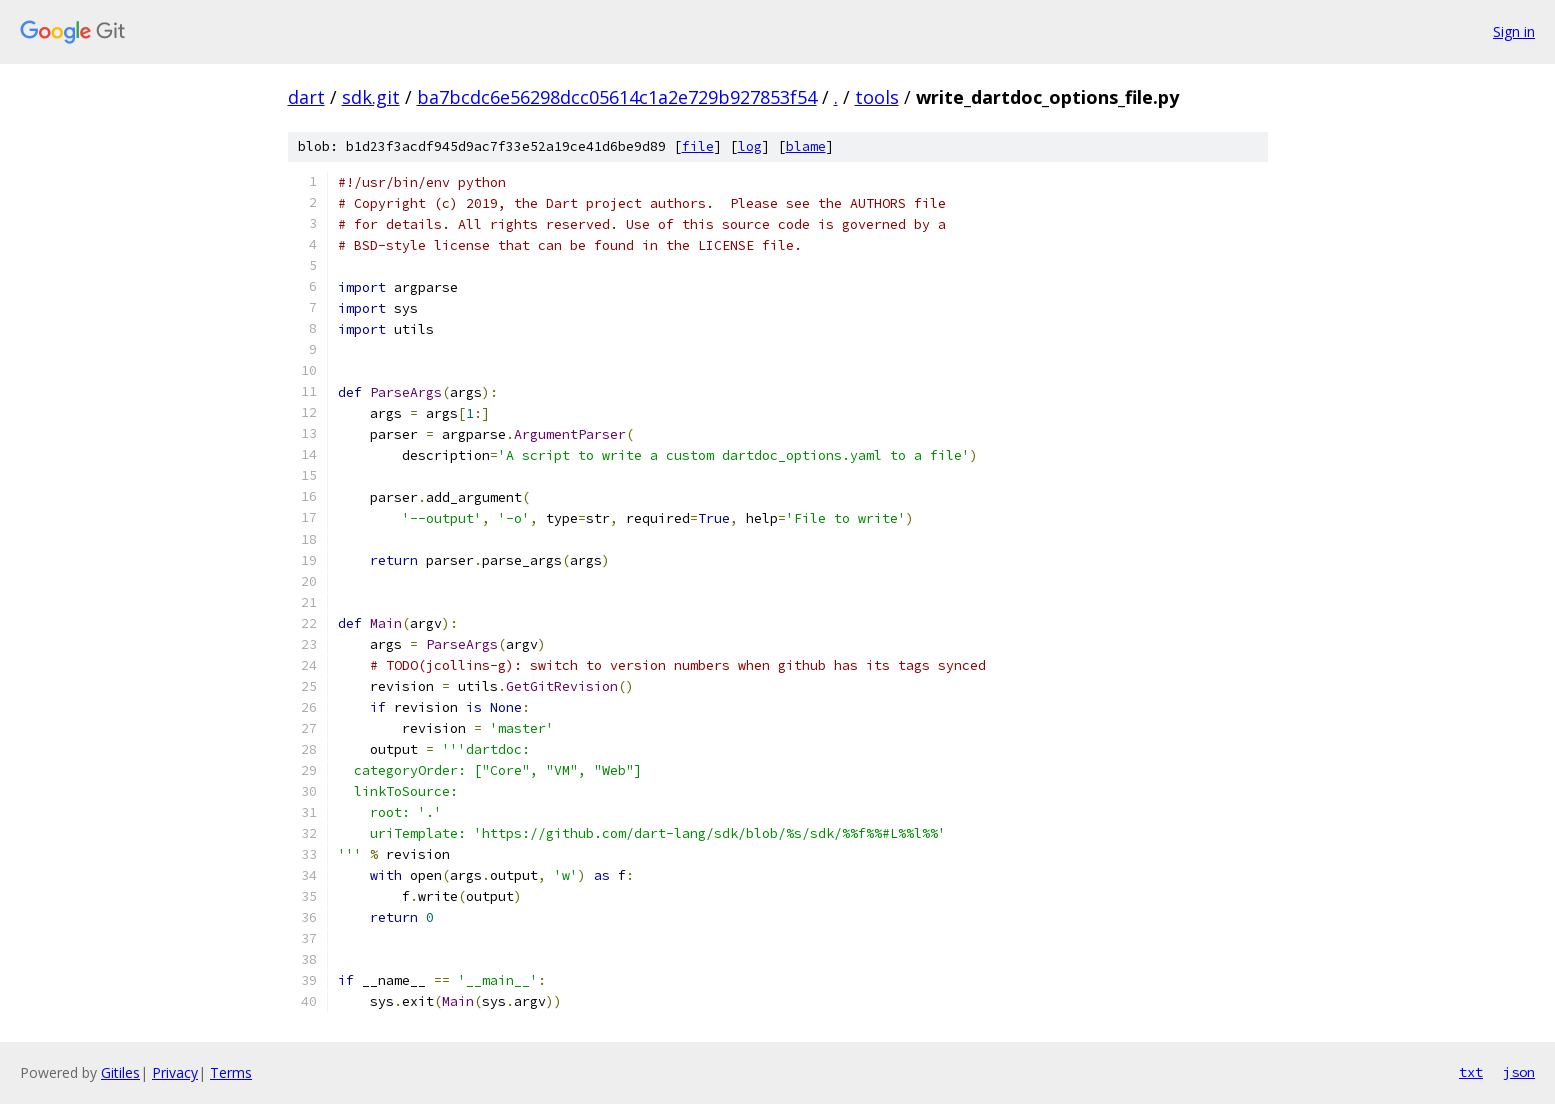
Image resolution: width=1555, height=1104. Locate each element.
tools (877, 97)
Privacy (175, 1072)
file (698, 146)
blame (806, 146)
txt (1471, 1072)
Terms (231, 1072)
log (750, 146)
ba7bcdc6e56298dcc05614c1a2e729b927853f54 (617, 97)
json (1519, 1072)
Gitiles (120, 1072)
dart (306, 97)
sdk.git (371, 97)
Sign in (1514, 31)
